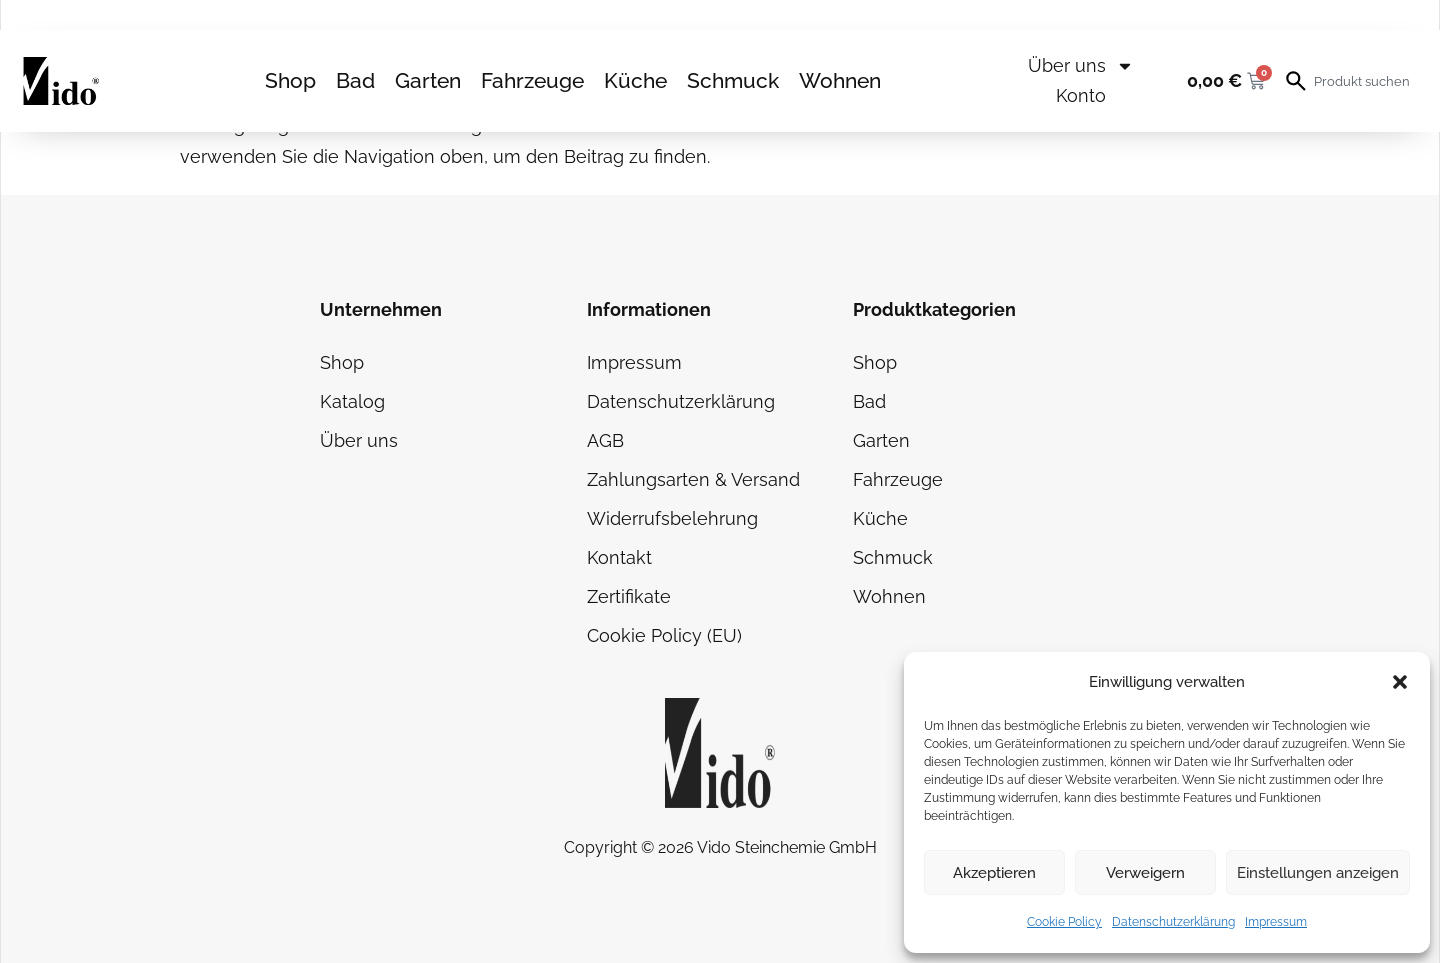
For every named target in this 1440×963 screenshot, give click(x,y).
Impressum (1276, 922)
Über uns (1081, 66)
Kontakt (619, 557)
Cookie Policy (1064, 922)
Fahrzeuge (532, 80)
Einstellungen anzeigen (1318, 873)
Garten (428, 80)
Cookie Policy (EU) (664, 635)
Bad (355, 80)
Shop (290, 80)
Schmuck (733, 80)
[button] (1400, 682)
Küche (635, 80)
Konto (1081, 95)
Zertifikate (629, 596)
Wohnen (840, 80)
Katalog (352, 401)
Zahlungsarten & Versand (693, 479)
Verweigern (1145, 873)
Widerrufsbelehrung (672, 518)
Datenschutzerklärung (1173, 922)
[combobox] (1364, 81)
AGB (605, 440)
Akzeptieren (994, 873)
